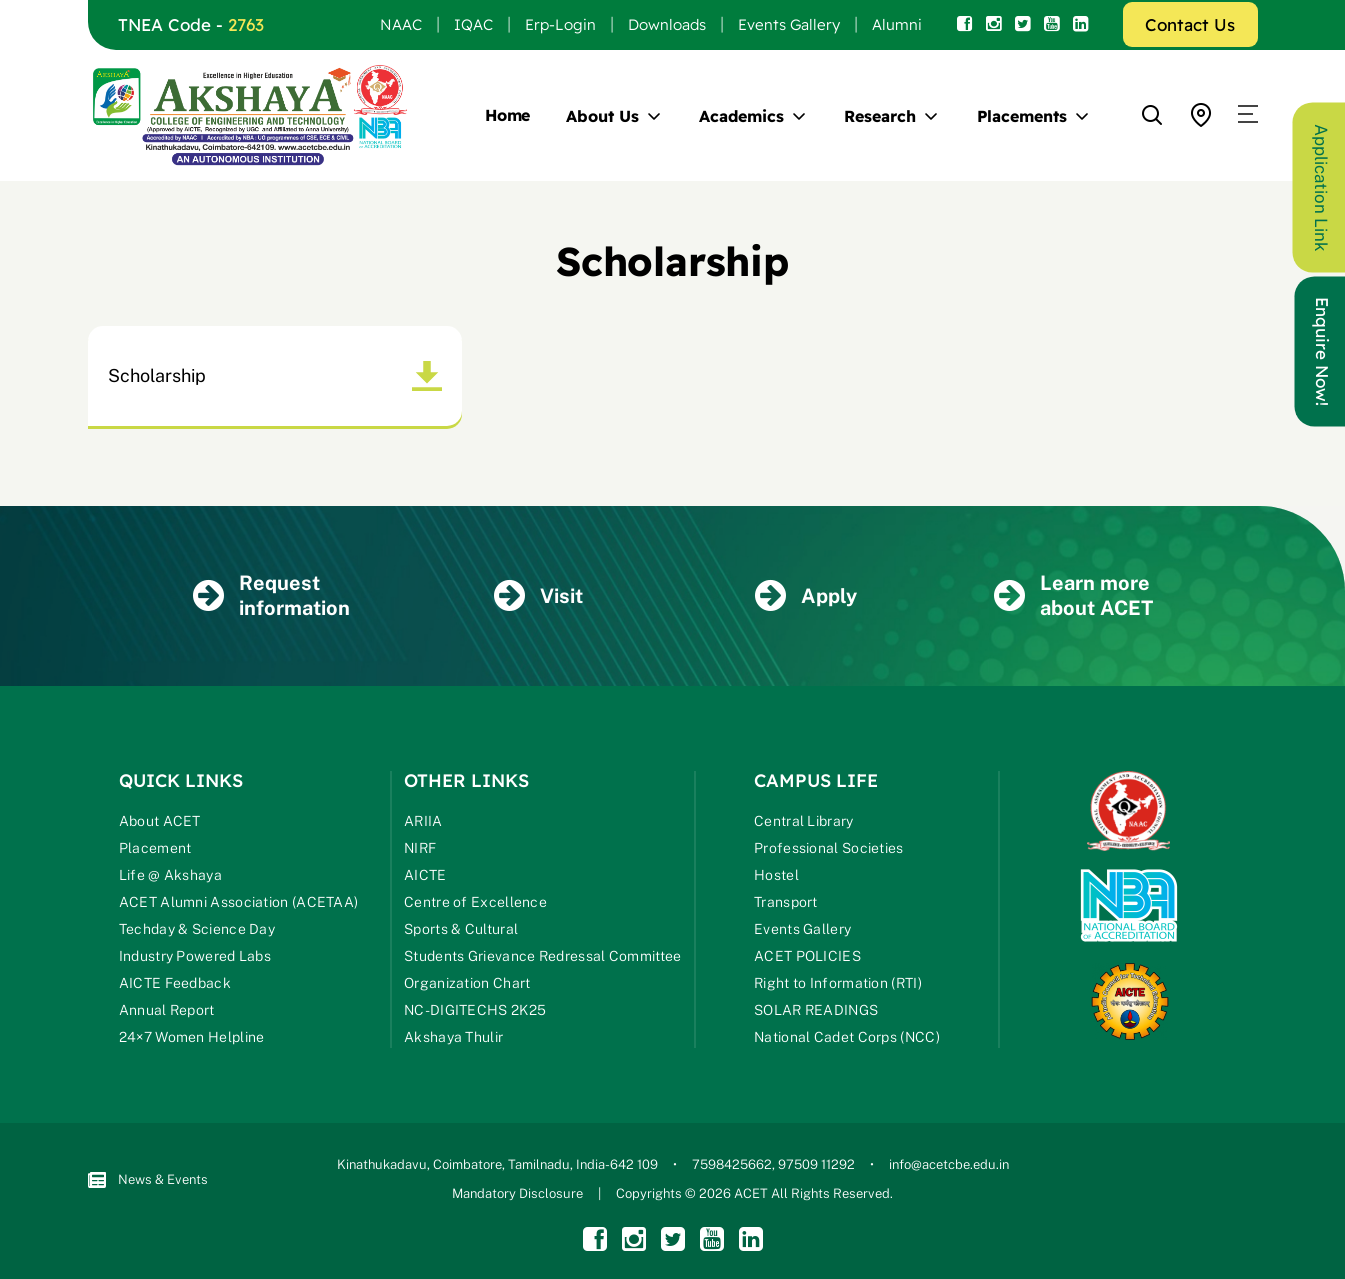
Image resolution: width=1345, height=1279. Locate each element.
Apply (806, 596)
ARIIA (423, 821)
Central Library (804, 821)
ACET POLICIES (807, 956)
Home (508, 115)
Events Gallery (789, 24)
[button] (1248, 115)
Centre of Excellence (475, 902)
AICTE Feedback (175, 983)
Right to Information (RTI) (838, 983)
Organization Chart (467, 983)
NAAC (401, 24)
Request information (271, 595)
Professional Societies (829, 848)
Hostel (776, 875)
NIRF (420, 848)
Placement (155, 848)
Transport (786, 902)
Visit (538, 596)
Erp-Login (560, 24)
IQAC (473, 24)
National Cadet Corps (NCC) (847, 1037)
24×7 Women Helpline (192, 1037)
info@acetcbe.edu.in (949, 1164)
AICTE (425, 875)
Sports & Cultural (461, 929)
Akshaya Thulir (453, 1037)
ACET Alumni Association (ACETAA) (239, 902)
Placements (1022, 116)
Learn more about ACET (1073, 595)
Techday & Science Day (197, 929)
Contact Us (1190, 24)
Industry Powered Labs (195, 956)
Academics (741, 116)
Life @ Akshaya (170, 875)
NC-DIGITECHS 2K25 (475, 1010)
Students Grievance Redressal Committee (542, 956)
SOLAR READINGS (816, 1010)
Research (879, 116)
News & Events (148, 1180)
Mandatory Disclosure (517, 1193)
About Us (602, 116)
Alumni (897, 24)
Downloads (667, 24)
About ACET (160, 821)
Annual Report (167, 1010)
